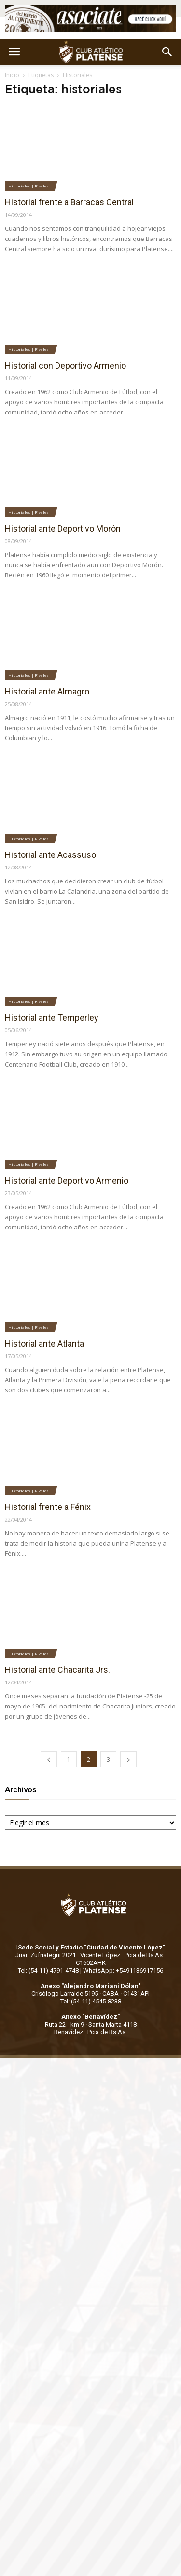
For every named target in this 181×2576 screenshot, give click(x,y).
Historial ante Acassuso (50, 855)
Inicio (12, 75)
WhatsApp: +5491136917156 (123, 1970)
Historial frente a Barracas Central (69, 202)
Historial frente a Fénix (48, 1507)
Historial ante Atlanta (44, 1343)
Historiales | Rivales (28, 185)
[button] (167, 52)
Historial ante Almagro (47, 691)
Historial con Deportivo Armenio (65, 365)
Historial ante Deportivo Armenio (66, 1180)
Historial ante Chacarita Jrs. (57, 1670)
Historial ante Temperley (51, 1018)
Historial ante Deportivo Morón (63, 528)
